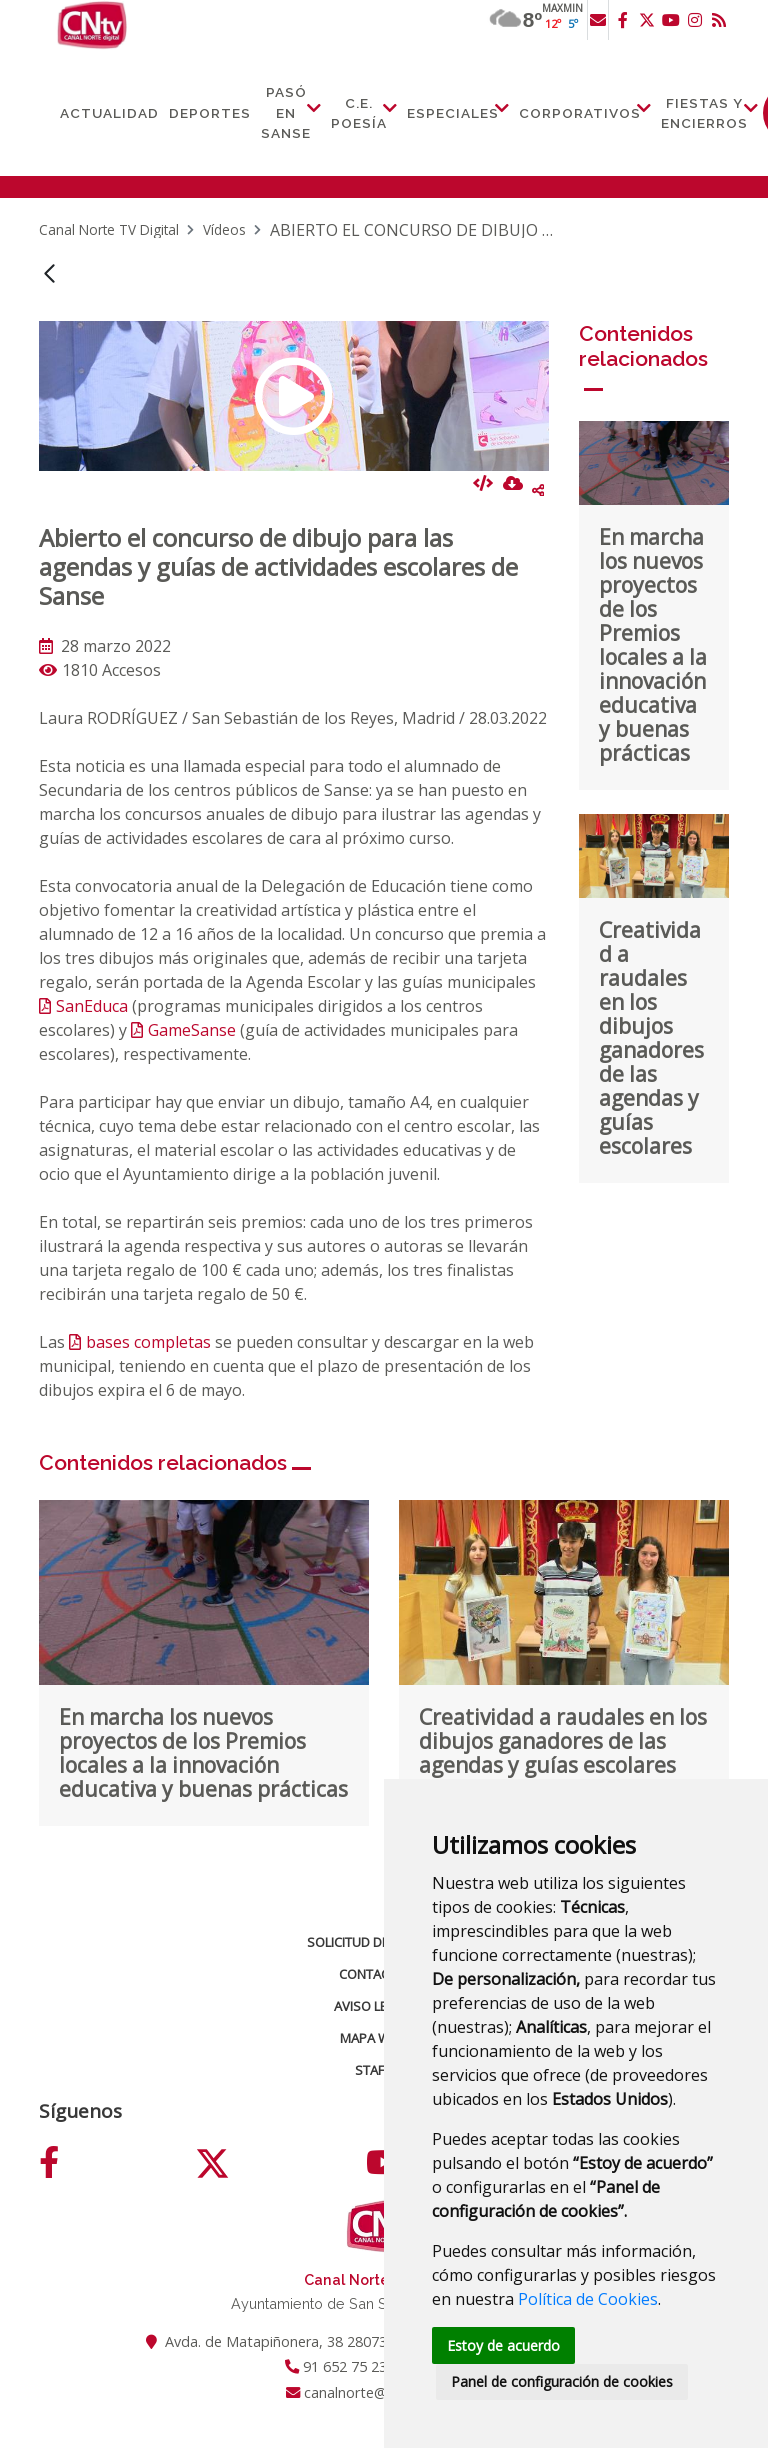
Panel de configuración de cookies (563, 2381)
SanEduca (92, 1006)
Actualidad (109, 113)
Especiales (453, 113)
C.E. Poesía (359, 113)
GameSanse (192, 1030)
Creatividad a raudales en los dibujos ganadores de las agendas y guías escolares (651, 1038)
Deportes (210, 113)
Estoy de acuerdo (504, 2344)
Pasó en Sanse (286, 112)
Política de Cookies (588, 2298)
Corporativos (580, 113)
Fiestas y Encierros (704, 113)
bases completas (148, 1342)
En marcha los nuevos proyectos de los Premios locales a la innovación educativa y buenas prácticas (653, 645)
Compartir (538, 489)
